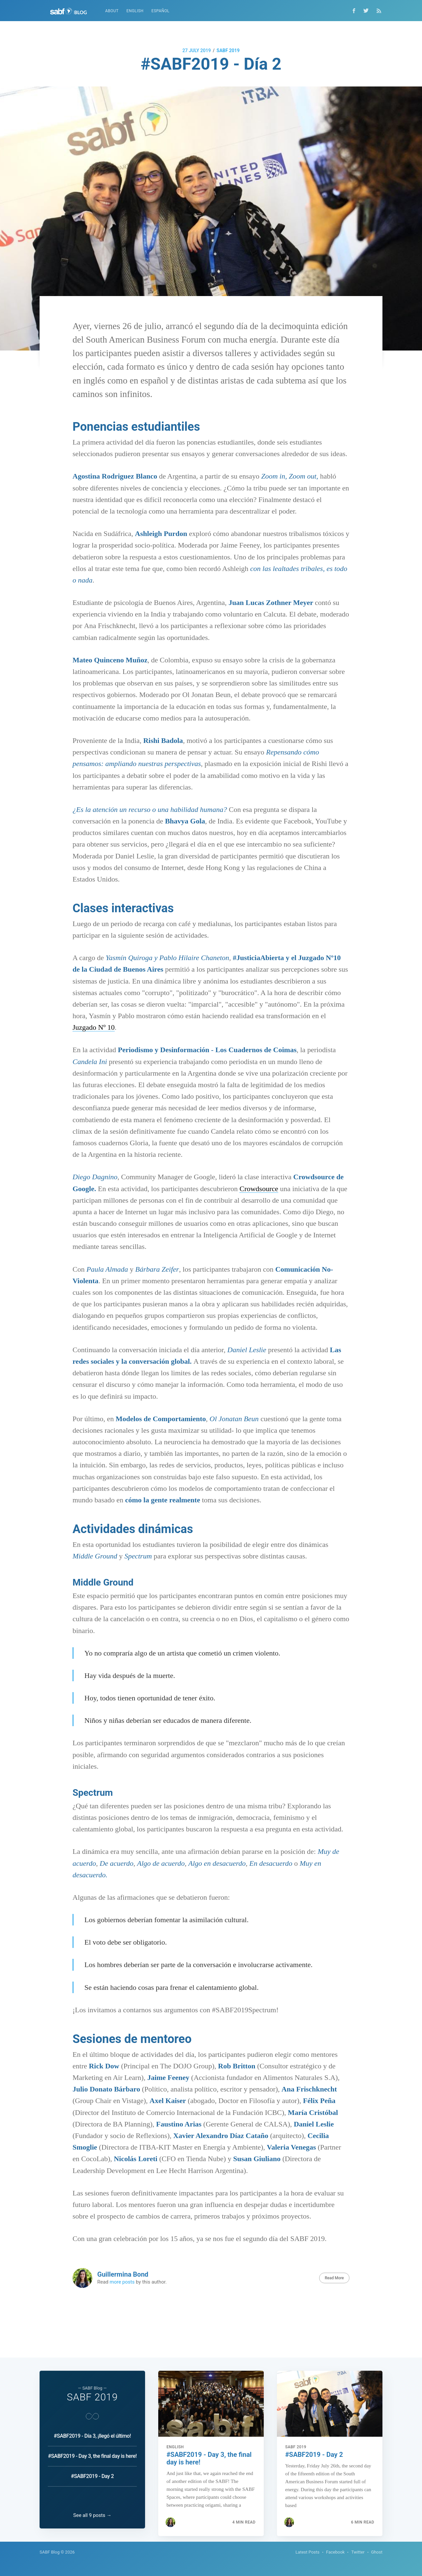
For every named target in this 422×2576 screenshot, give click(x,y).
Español (160, 11)
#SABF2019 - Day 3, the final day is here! (92, 2448)
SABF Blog (50, 2552)
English (135, 11)
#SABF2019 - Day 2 (92, 2468)
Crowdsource (258, 1189)
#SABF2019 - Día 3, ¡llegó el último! (92, 2428)
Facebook (335, 2552)
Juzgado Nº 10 (94, 1027)
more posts (122, 2282)
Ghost (376, 2552)
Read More (334, 2278)
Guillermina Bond (122, 2274)
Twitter (357, 2552)
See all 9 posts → (92, 2515)
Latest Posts (307, 2552)
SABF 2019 (228, 50)
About (112, 11)
